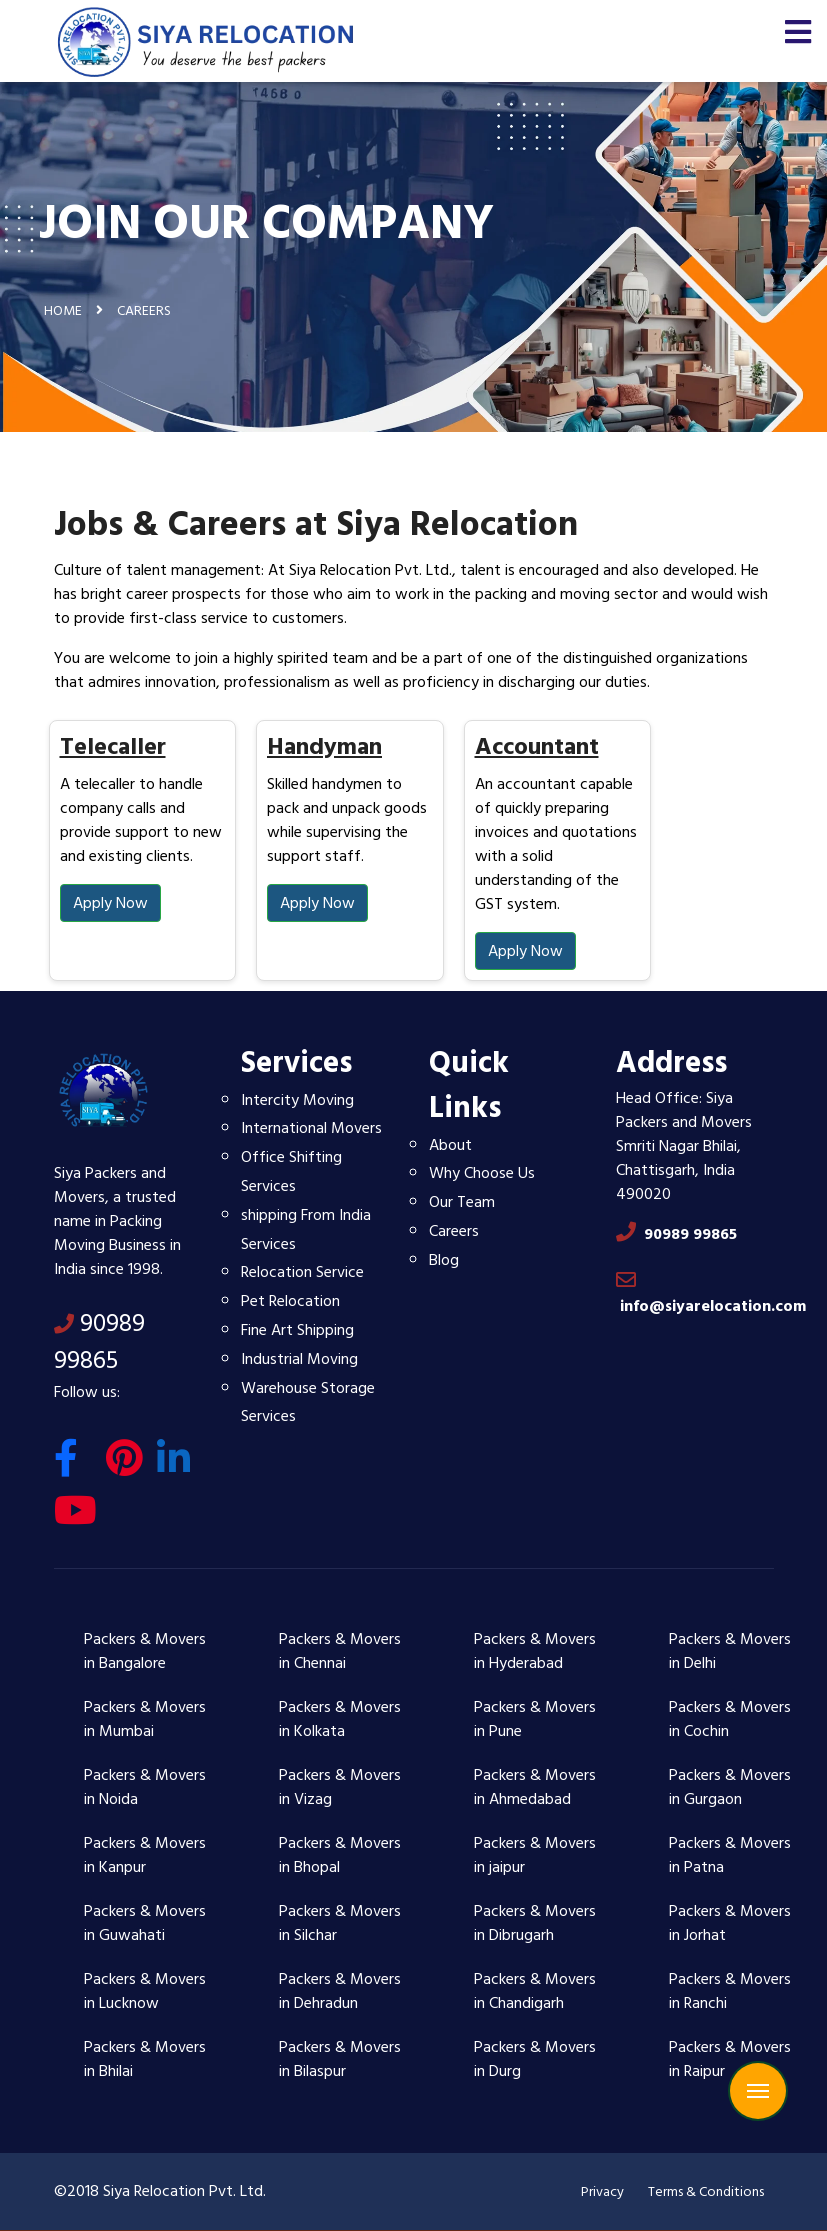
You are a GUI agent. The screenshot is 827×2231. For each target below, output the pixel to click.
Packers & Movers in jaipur (535, 1855)
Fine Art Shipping (297, 1330)
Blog (444, 1260)
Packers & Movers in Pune (535, 1719)
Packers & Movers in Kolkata (340, 1719)
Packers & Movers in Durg (535, 2059)
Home (63, 310)
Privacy (602, 2191)
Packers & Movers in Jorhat (730, 1923)
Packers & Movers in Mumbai (145, 1719)
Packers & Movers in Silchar (340, 1923)
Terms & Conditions (706, 2191)
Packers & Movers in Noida (145, 1787)
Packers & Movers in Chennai (340, 1651)
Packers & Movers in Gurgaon (730, 1787)
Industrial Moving (299, 1359)
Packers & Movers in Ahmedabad (535, 1787)
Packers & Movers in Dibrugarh (535, 1923)
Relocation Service (302, 1272)
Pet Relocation (290, 1301)
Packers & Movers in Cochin (730, 1719)
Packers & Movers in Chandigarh (535, 1991)
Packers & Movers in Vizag (340, 1787)
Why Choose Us (482, 1173)
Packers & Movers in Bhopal (340, 1855)
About (450, 1145)
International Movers (311, 1128)
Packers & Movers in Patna (730, 1855)
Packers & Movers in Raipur (730, 2059)
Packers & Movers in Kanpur (145, 1855)
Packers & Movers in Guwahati (145, 1923)
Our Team (462, 1202)
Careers (454, 1231)
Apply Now (110, 903)
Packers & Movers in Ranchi (730, 1991)
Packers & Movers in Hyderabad (535, 1651)
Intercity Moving (297, 1100)
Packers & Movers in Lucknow (145, 1991)
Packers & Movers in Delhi (730, 1651)
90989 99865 (99, 1342)
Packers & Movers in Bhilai (145, 2059)
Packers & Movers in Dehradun (340, 1991)
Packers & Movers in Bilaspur (340, 2059)
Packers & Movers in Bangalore (145, 1651)
